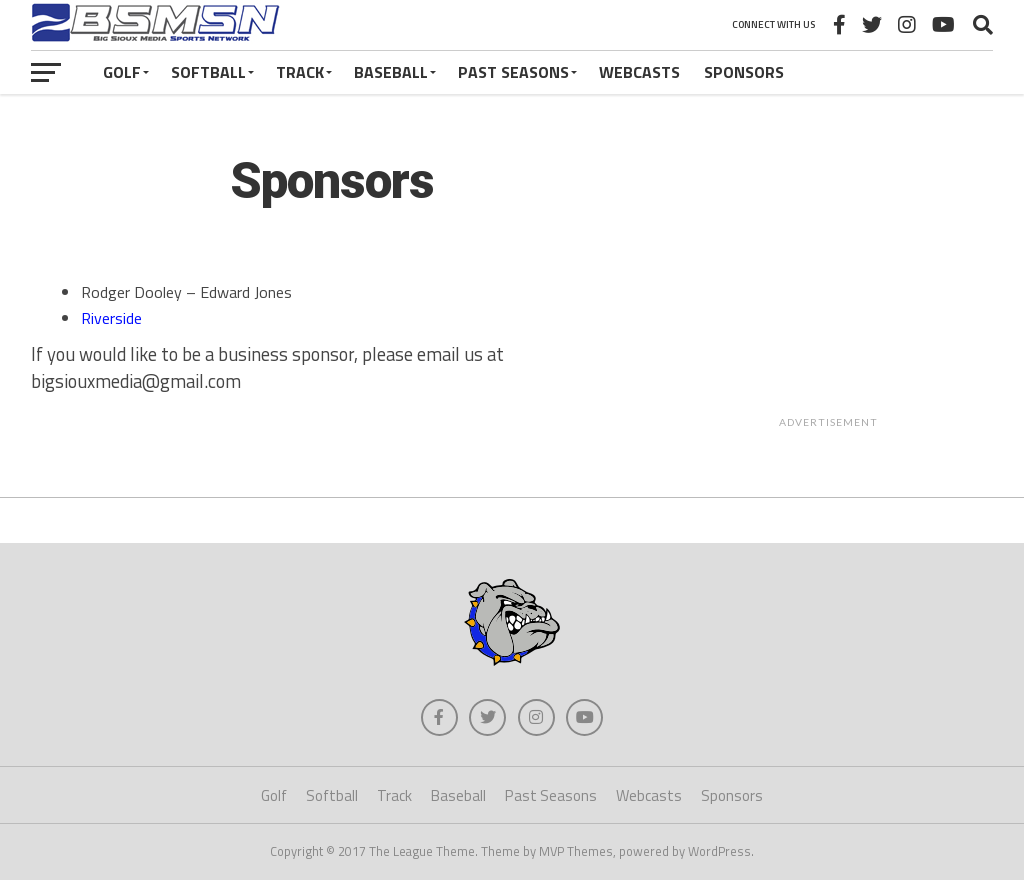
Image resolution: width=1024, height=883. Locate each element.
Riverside (111, 318)
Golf (122, 72)
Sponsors (744, 72)
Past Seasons (513, 72)
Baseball (391, 72)
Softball (208, 72)
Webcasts (639, 72)
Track (300, 72)
